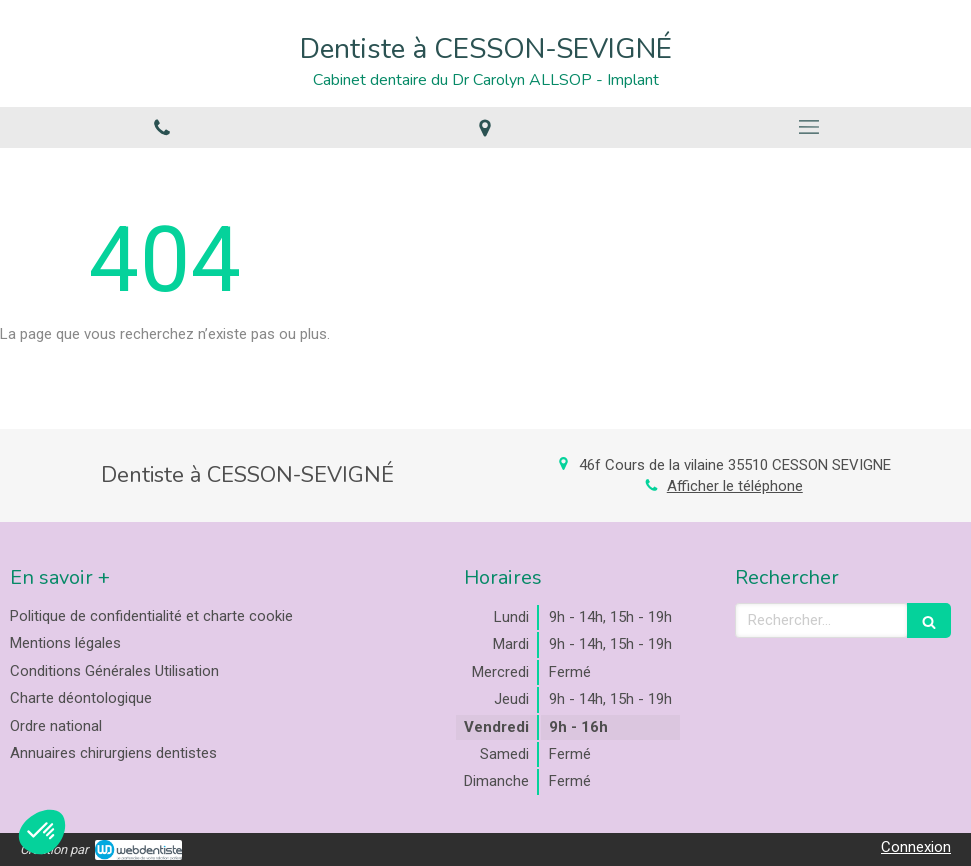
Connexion (916, 847)
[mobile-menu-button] (809, 127)
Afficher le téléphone (735, 486)
